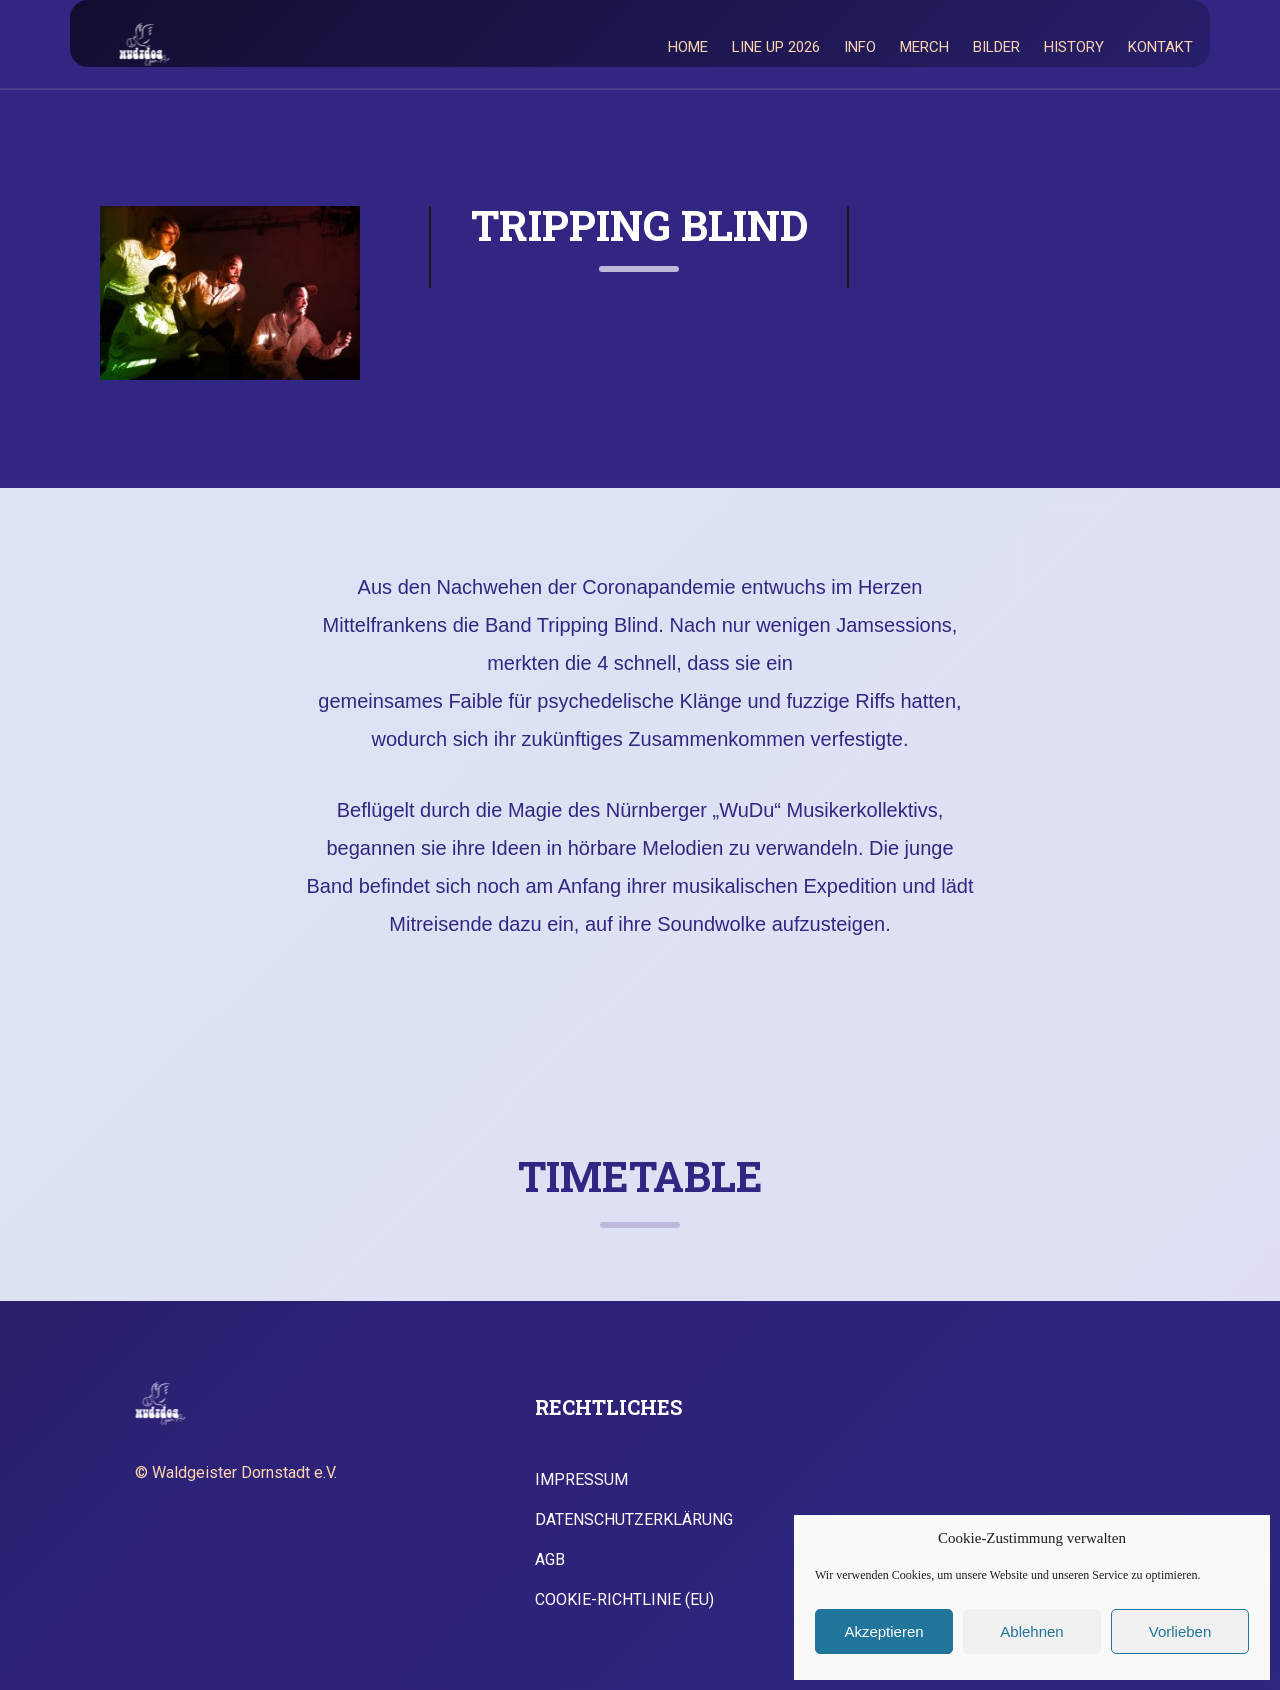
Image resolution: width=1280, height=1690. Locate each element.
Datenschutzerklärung (634, 1520)
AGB (550, 1560)
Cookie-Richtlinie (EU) (624, 1600)
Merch (924, 47)
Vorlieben (1180, 1631)
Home (688, 47)
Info (860, 47)
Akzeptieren (883, 1631)
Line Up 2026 (776, 47)
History (1074, 47)
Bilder (996, 47)
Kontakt (1160, 47)
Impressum (581, 1480)
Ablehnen (1031, 1631)
